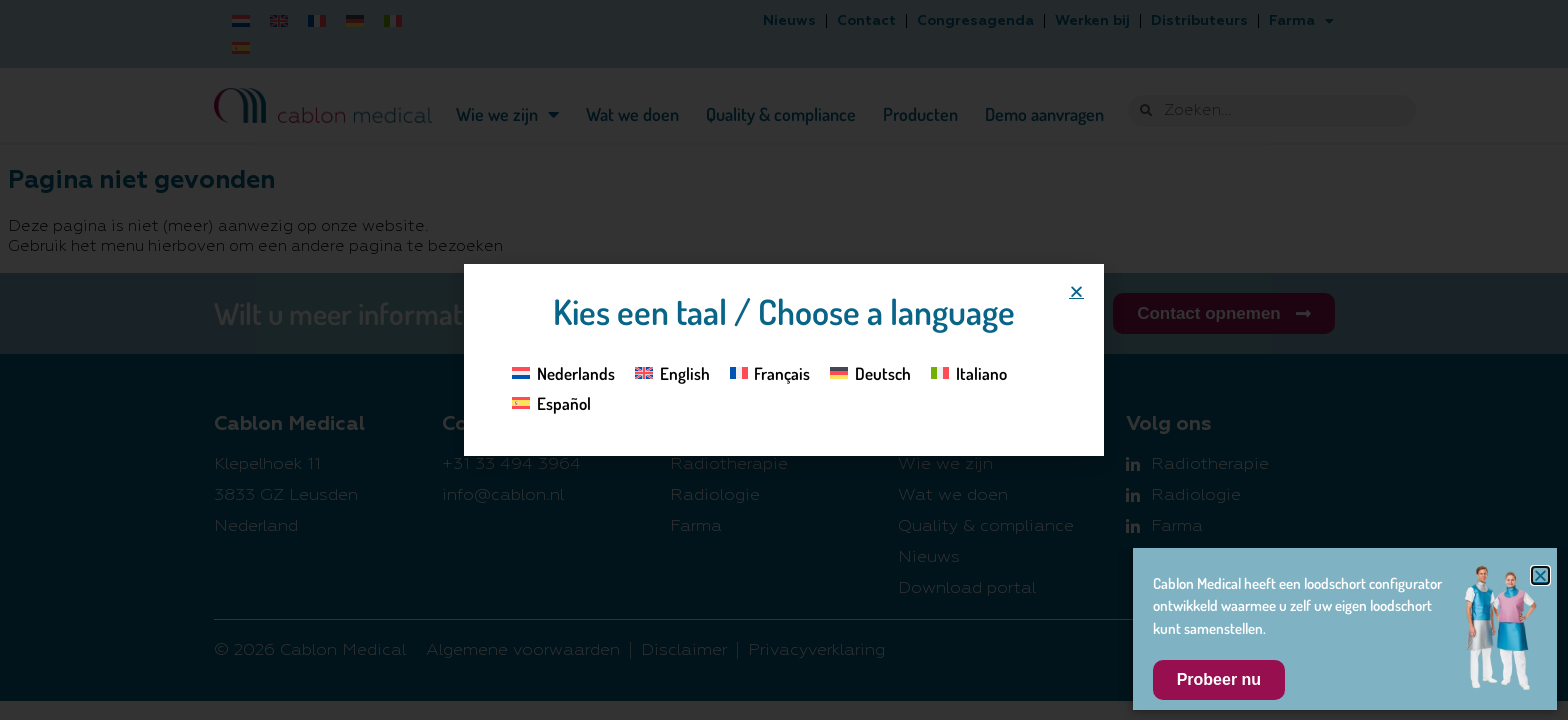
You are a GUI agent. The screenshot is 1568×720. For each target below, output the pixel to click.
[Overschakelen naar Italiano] (969, 372)
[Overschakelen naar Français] (770, 372)
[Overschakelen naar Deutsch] (870, 372)
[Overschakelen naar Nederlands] (563, 372)
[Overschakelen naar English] (672, 372)
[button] (1076, 291)
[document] (784, 360)
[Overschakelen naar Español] (551, 403)
